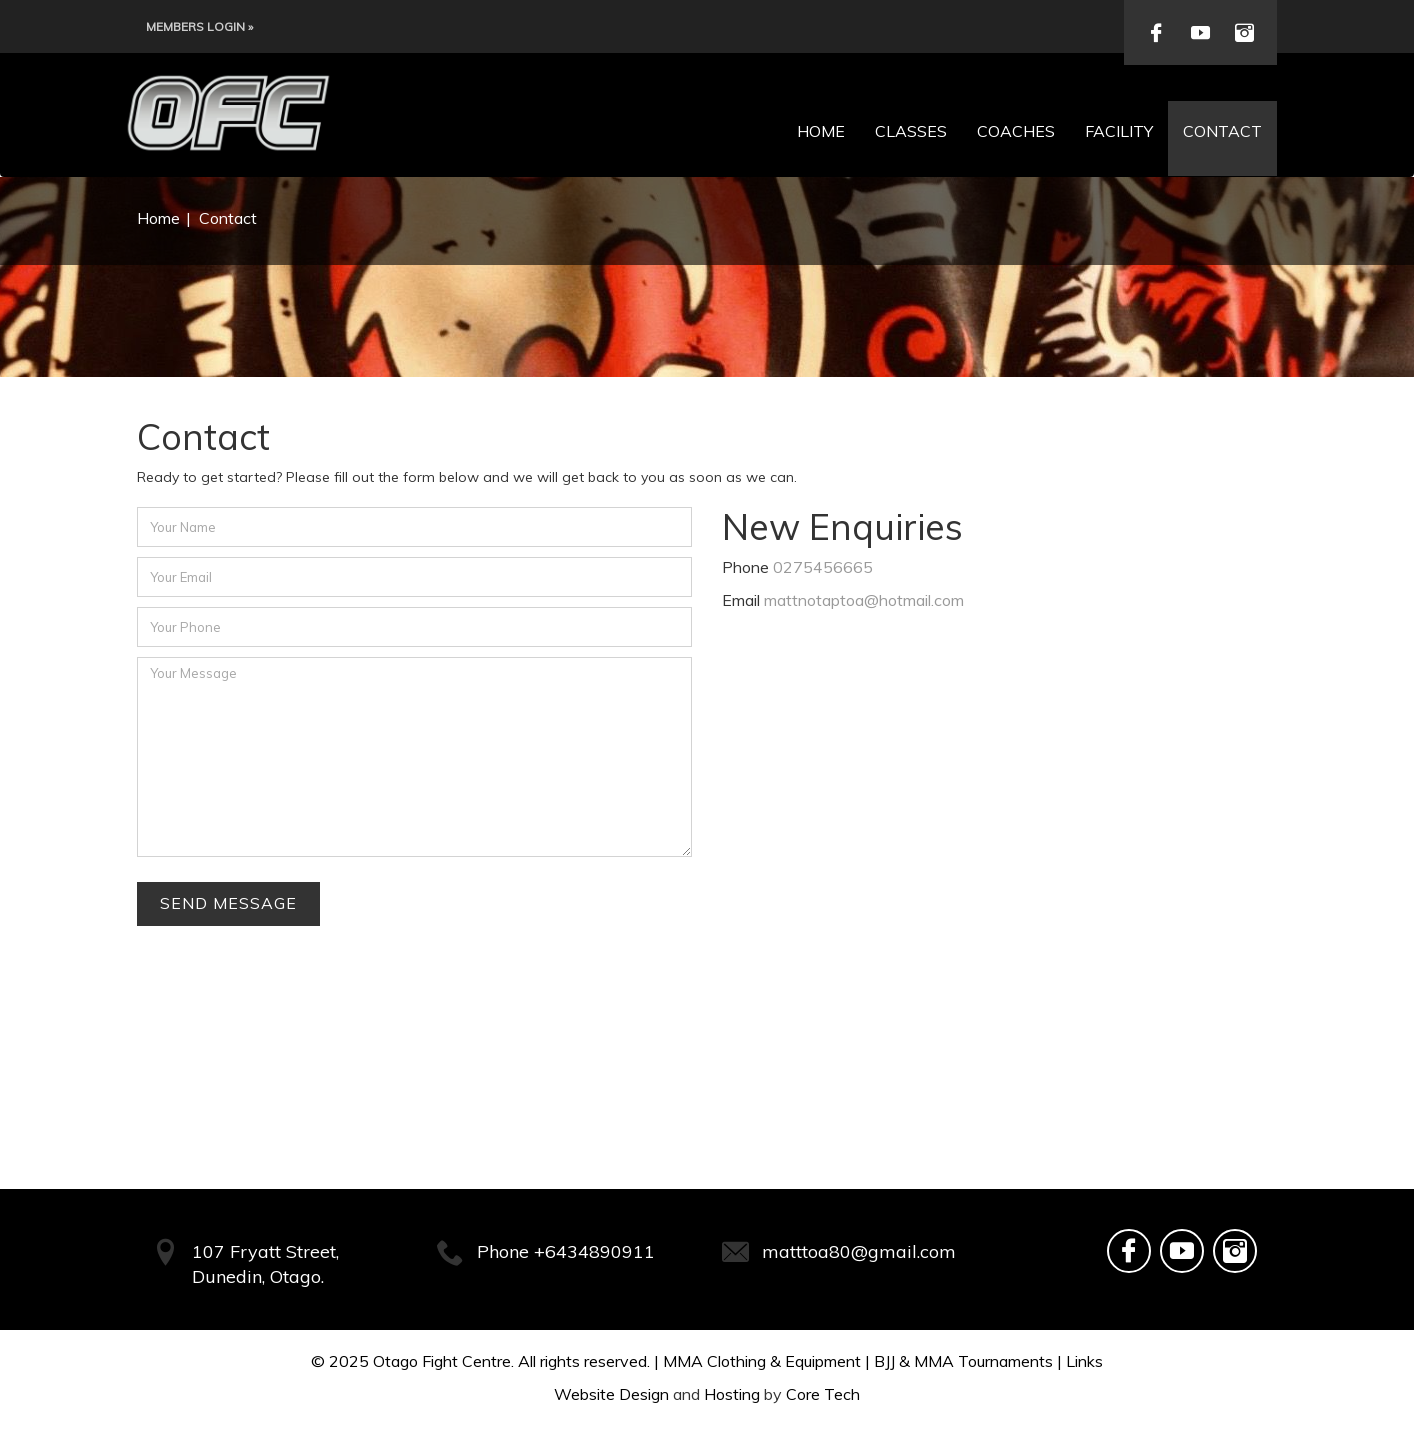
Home (821, 131)
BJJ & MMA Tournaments (963, 1361)
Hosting (732, 1394)
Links (1084, 1361)
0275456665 (823, 567)
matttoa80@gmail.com (859, 1251)
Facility (1119, 131)
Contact (1222, 131)
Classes (911, 131)
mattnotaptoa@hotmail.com (864, 600)
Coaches (1016, 131)
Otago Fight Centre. (443, 1361)
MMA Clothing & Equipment (762, 1361)
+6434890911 (594, 1251)
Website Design (611, 1394)
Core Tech (823, 1394)
